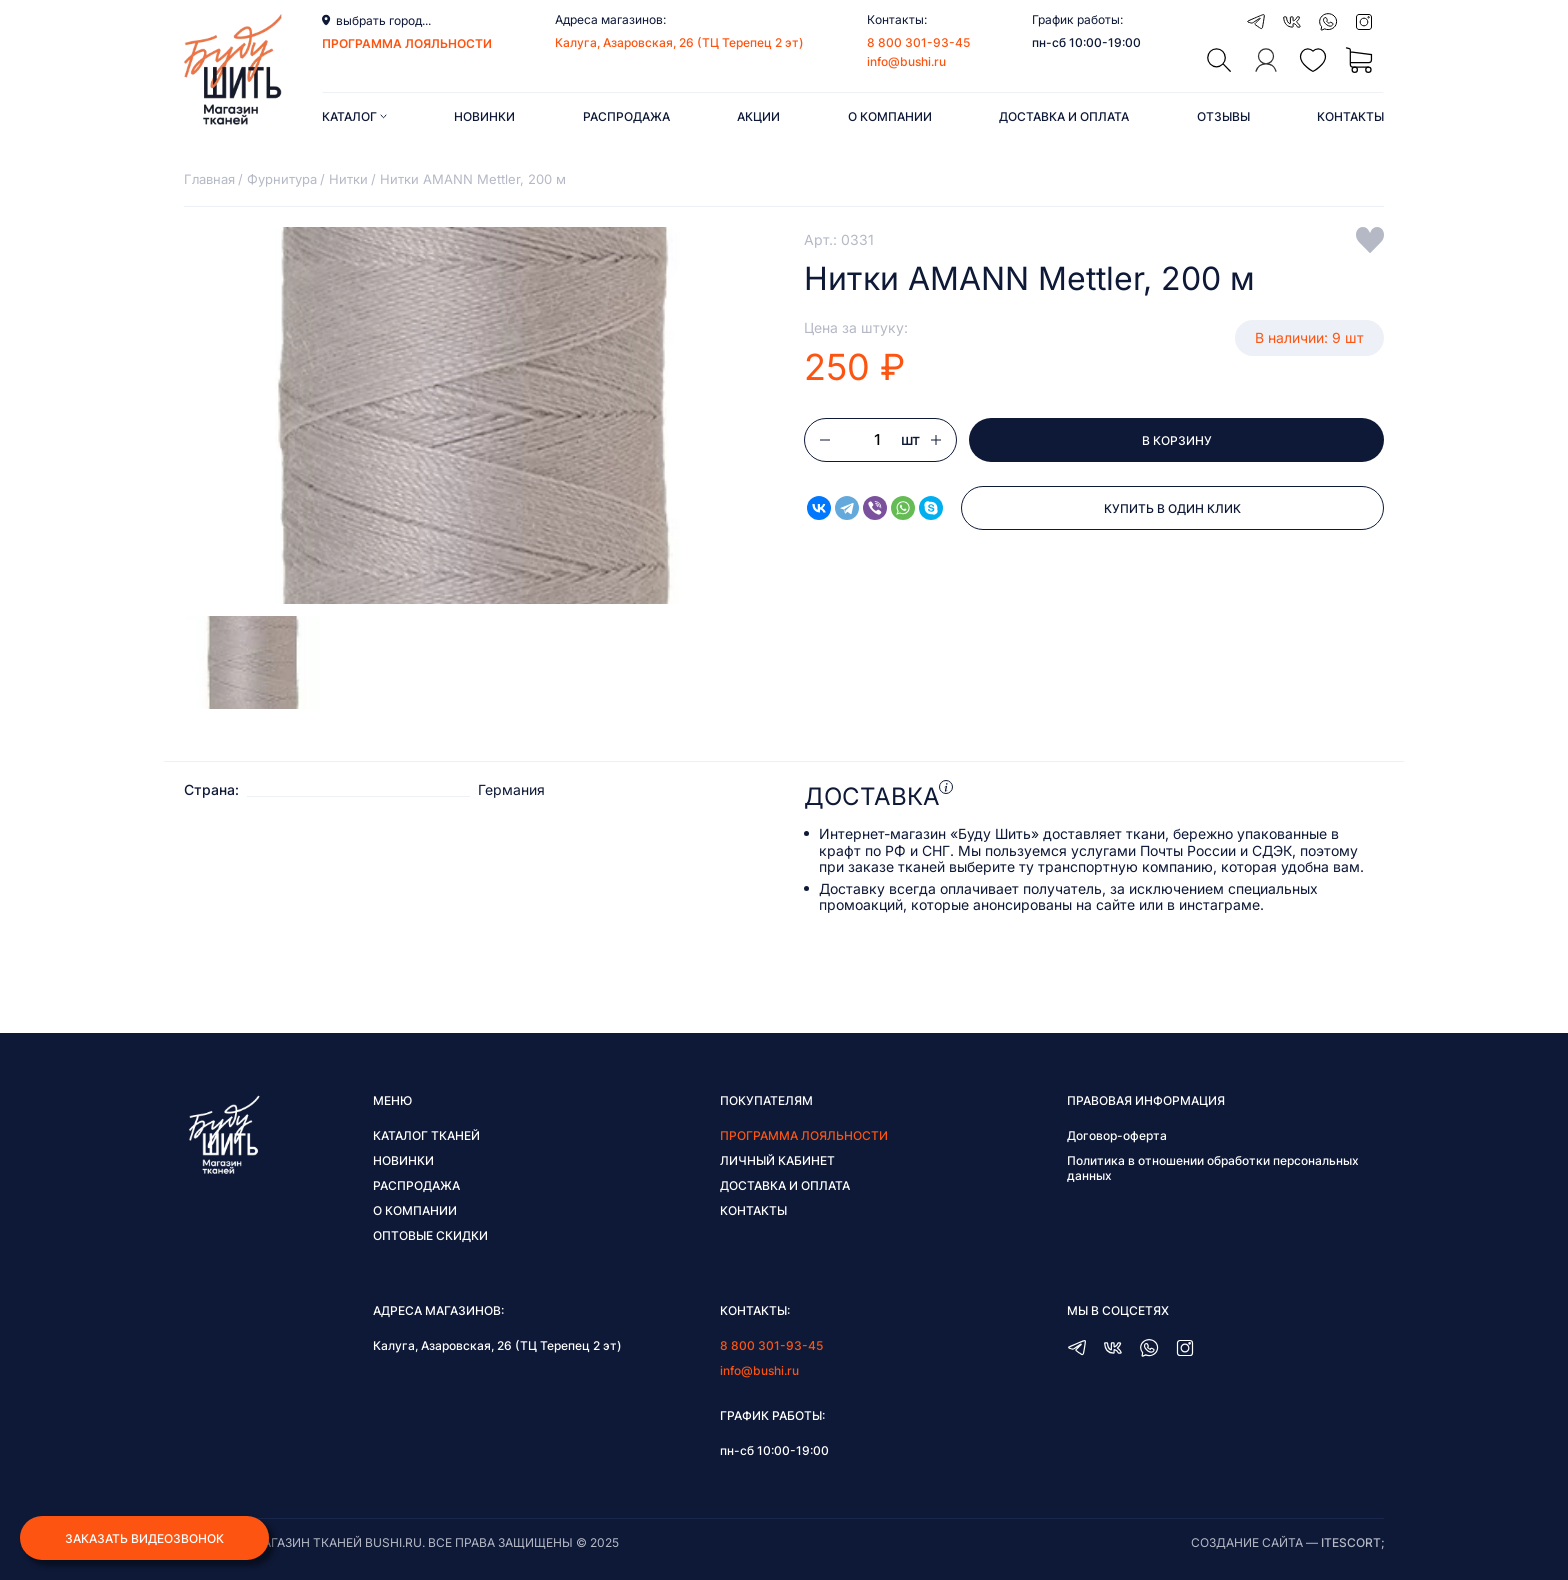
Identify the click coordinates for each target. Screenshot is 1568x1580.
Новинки (484, 116)
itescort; (1352, 1542)
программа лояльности (407, 43)
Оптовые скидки (430, 1235)
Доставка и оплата (1064, 116)
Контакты (1350, 116)
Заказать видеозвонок (144, 1538)
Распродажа (626, 116)
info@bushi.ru (906, 61)
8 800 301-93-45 (918, 42)
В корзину (1177, 440)
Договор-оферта (1117, 1135)
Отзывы (1223, 116)
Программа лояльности (804, 1135)
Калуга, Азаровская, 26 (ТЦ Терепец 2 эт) (679, 42)
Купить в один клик (1172, 508)
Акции (758, 116)
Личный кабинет (777, 1160)
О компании (890, 116)
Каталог (354, 116)
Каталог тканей (426, 1135)
